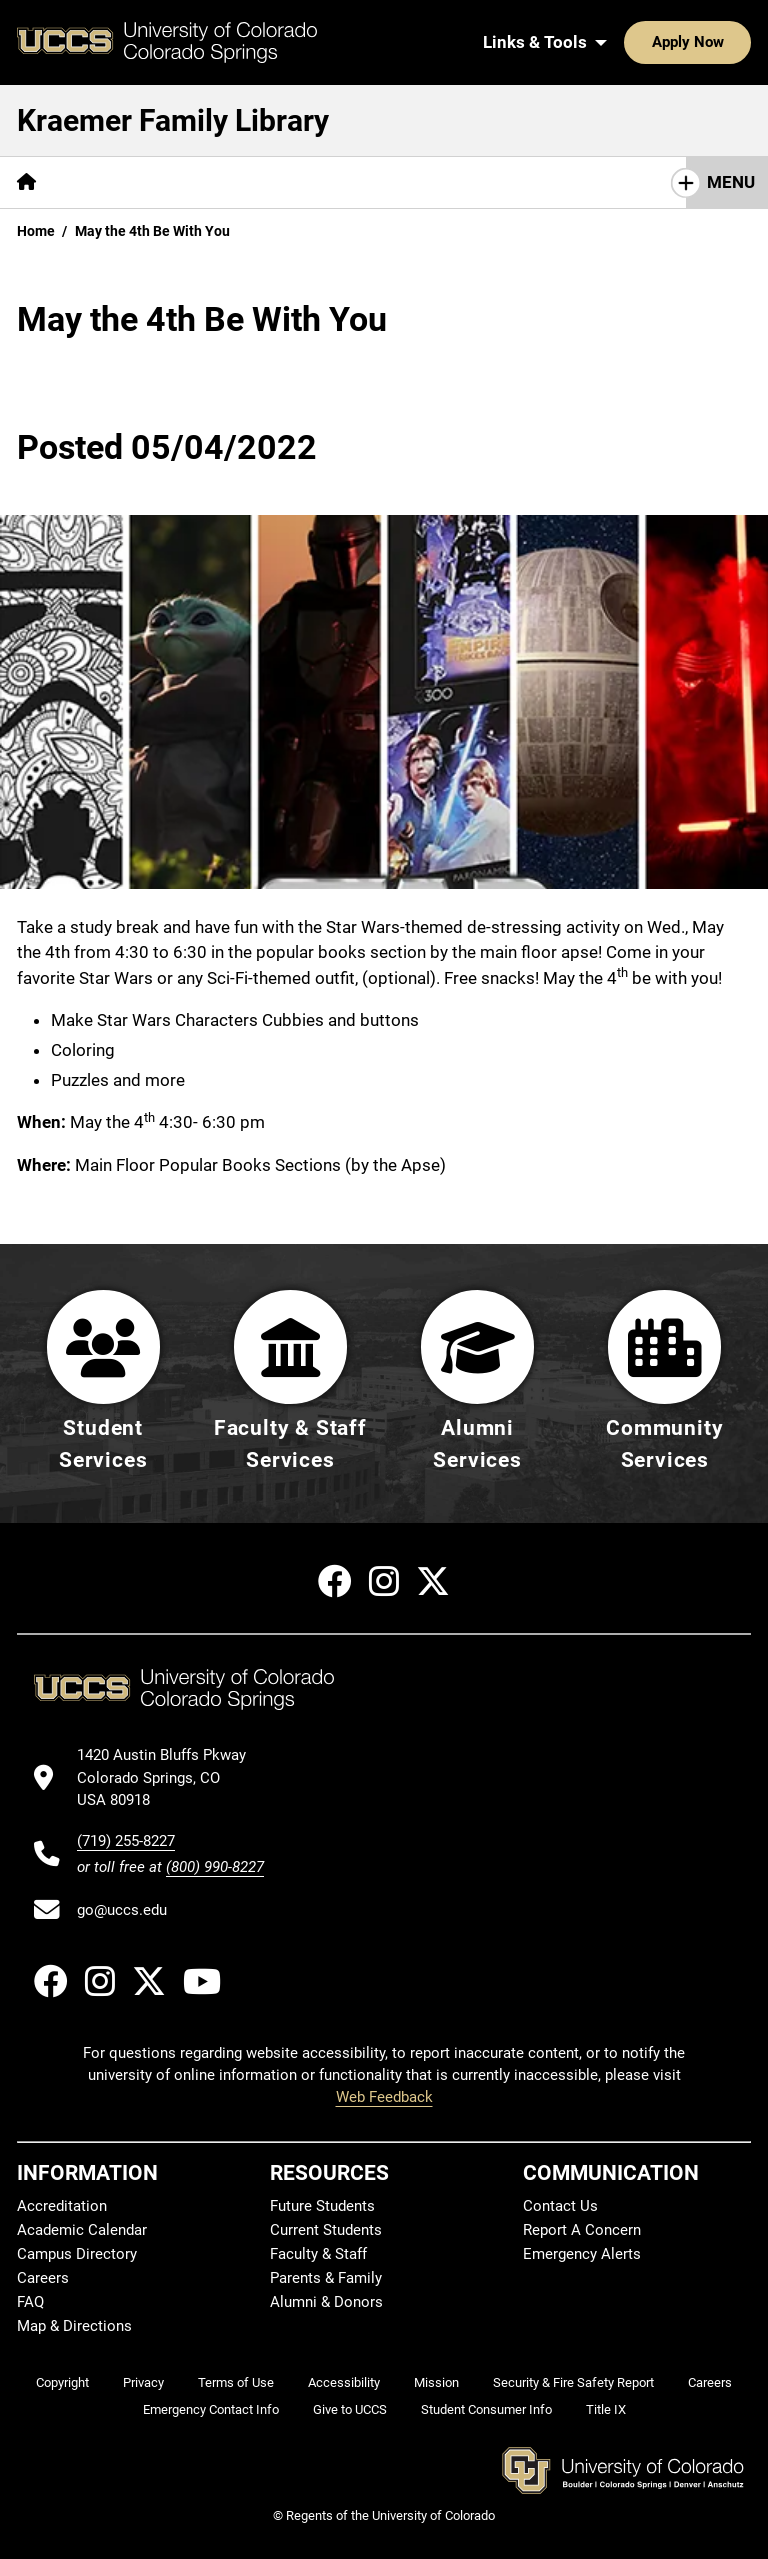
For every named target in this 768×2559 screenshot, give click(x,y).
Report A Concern (582, 2230)
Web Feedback (384, 2097)
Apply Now (626, 42)
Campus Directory (77, 2254)
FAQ (30, 2302)
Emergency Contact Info (211, 2409)
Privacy (143, 2382)
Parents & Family (326, 2278)
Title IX (606, 2409)
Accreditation (62, 2206)
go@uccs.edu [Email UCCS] (122, 1910)
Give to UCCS (350, 2409)
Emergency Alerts (582, 2254)
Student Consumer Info (486, 2409)
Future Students (322, 2206)
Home (36, 231)
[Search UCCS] (729, 42)
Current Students (326, 2230)
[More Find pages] (101, 182)
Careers (43, 2278)
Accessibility (344, 2382)
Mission (436, 2382)
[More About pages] (404, 182)
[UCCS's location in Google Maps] (170, 1777)
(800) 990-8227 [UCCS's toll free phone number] (215, 1867)
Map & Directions (74, 2326)
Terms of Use (236, 2382)
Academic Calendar (82, 2230)
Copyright (62, 2382)
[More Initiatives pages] (529, 182)
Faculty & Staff (318, 2254)
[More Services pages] (214, 182)
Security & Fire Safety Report (573, 2382)
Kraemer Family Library (173, 120)
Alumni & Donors (326, 2302)
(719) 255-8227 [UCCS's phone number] (126, 1841)
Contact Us (560, 2206)
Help (314, 182)
